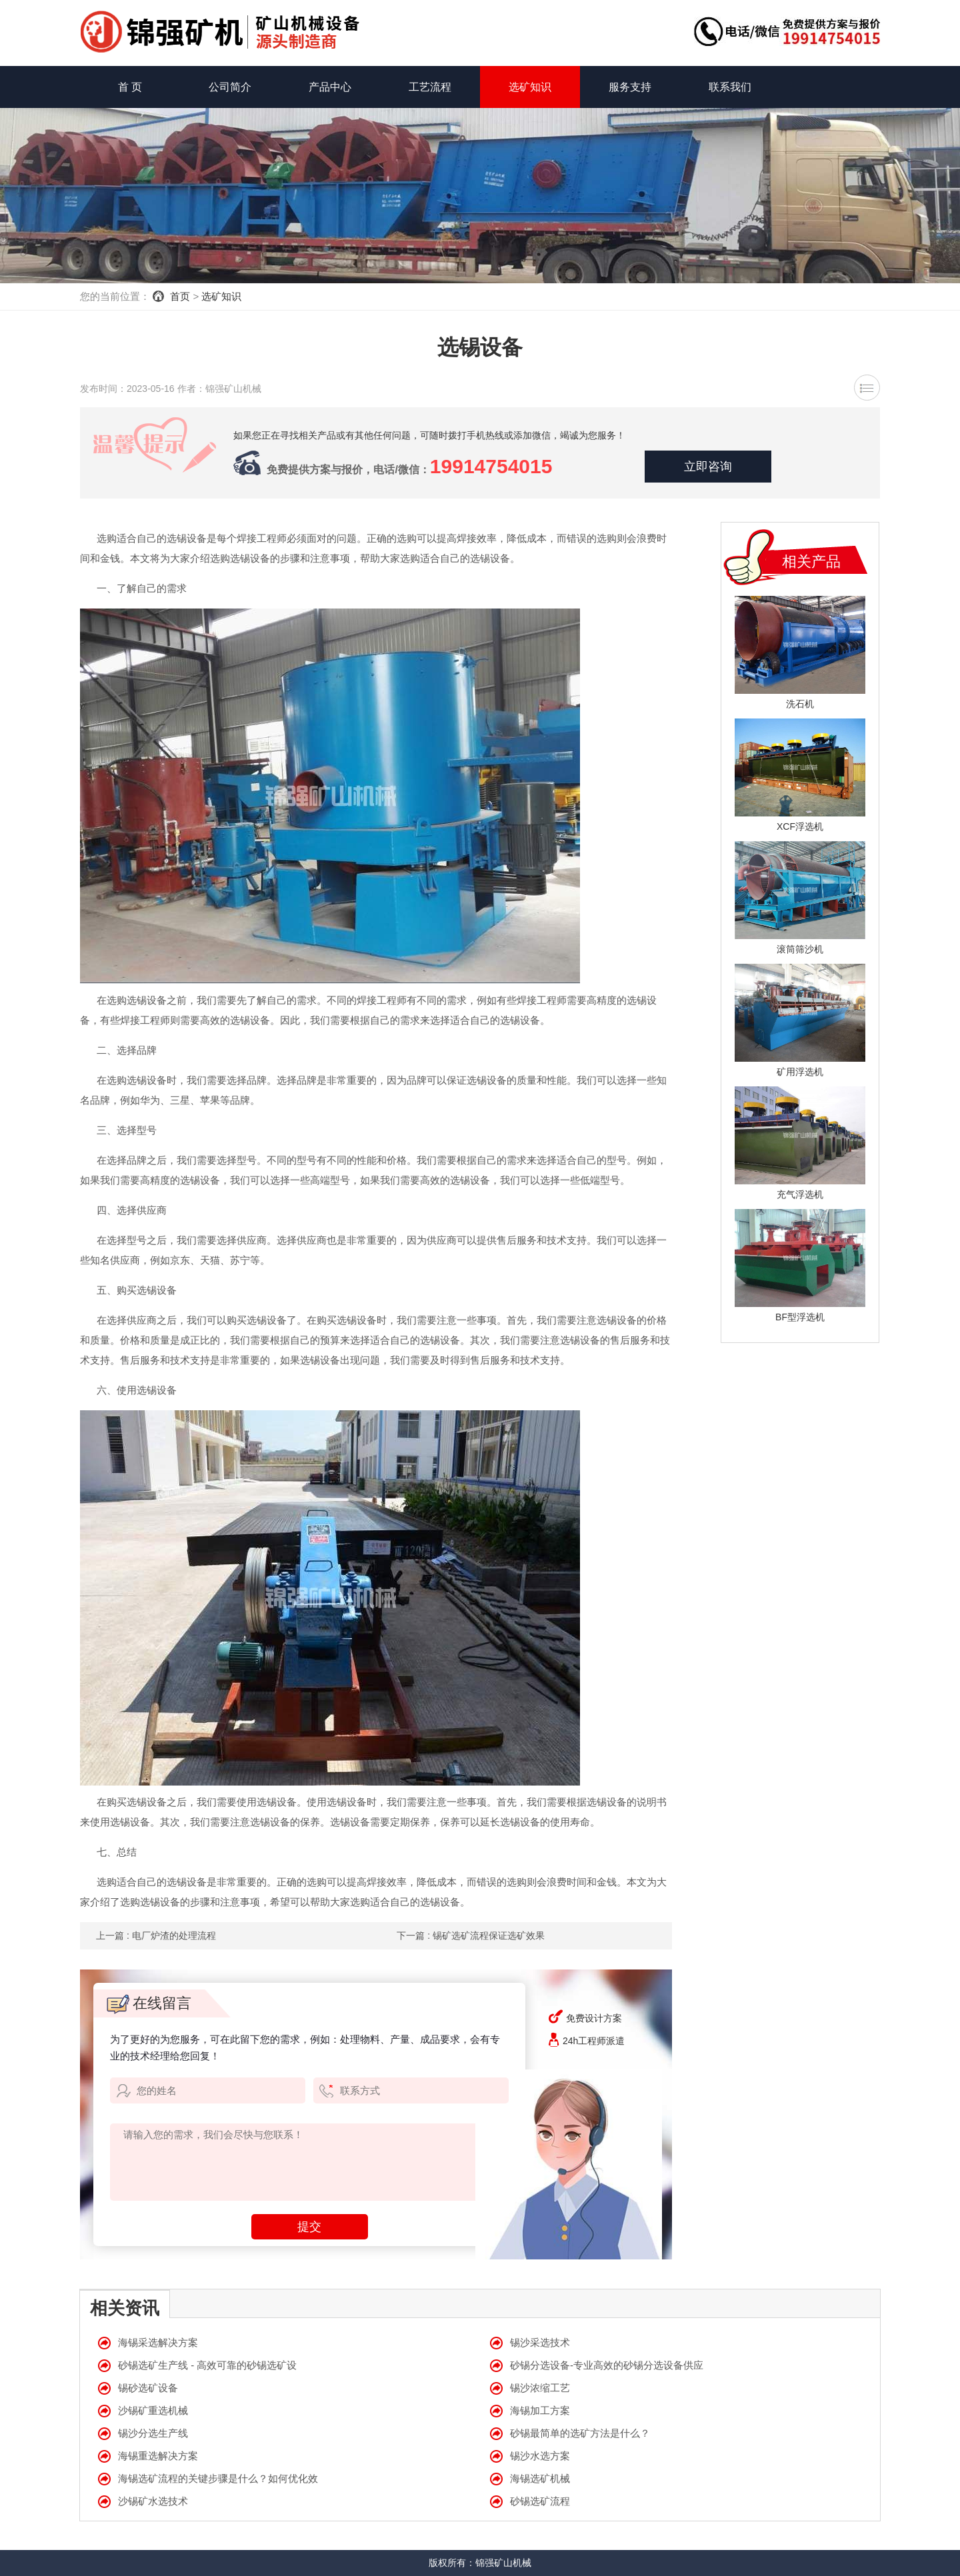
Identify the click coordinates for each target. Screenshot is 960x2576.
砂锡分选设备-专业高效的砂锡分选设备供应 (606, 2365)
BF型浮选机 (800, 1317)
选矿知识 (530, 87)
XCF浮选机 (800, 826)
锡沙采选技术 (540, 2342)
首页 (180, 296)
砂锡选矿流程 (540, 2501)
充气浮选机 (800, 1194)
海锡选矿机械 (540, 2478)
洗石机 (800, 703)
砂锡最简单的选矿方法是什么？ (580, 2433)
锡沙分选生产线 (153, 2433)
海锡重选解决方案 (158, 2455)
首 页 (130, 87)
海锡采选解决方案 (158, 2342)
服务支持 (630, 87)
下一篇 (471, 1935)
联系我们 (730, 87)
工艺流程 (430, 87)
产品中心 (330, 87)
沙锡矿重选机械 (153, 2410)
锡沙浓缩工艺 (540, 2387)
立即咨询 (708, 466)
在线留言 (149, 2003)
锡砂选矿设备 (148, 2387)
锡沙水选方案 (540, 2455)
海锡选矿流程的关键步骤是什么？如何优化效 (218, 2478)
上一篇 (156, 1935)
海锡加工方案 (540, 2410)
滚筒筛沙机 (800, 949)
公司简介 (230, 87)
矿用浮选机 (800, 1071)
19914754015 (491, 466)
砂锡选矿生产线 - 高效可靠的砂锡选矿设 (207, 2365)
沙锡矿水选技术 (153, 2501)
